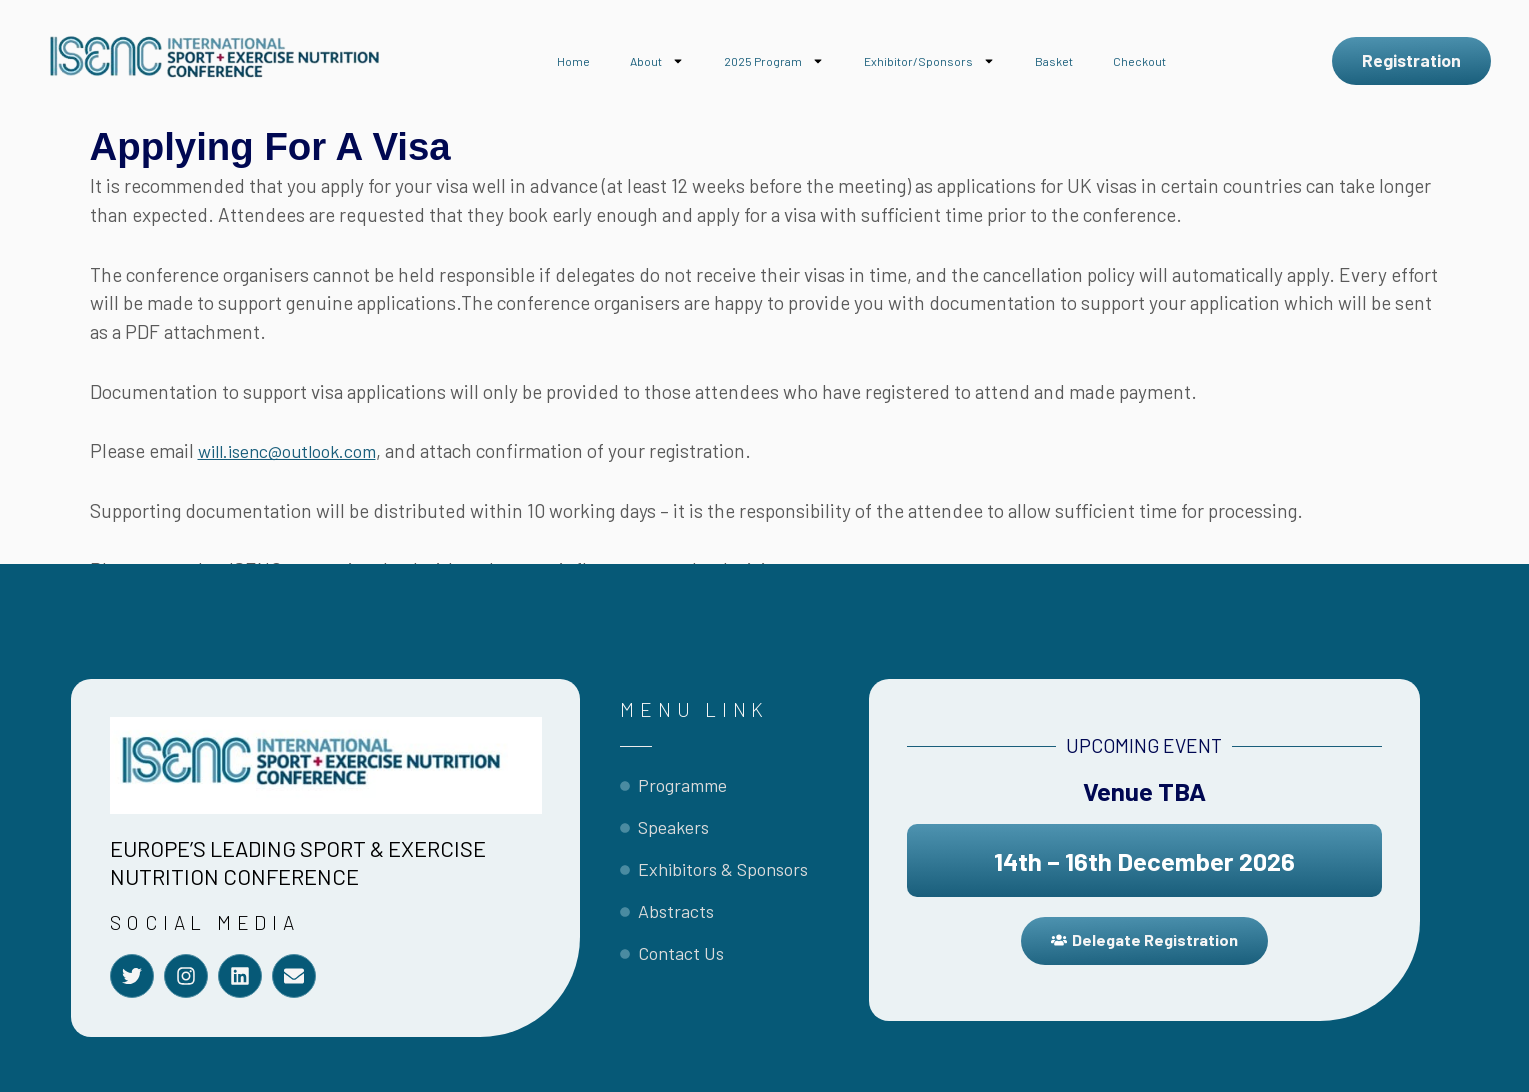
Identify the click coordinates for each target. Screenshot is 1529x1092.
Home (573, 61)
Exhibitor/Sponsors (929, 61)
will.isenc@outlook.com (297, 450)
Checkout (1139, 61)
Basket (1054, 61)
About (657, 61)
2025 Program (774, 61)
